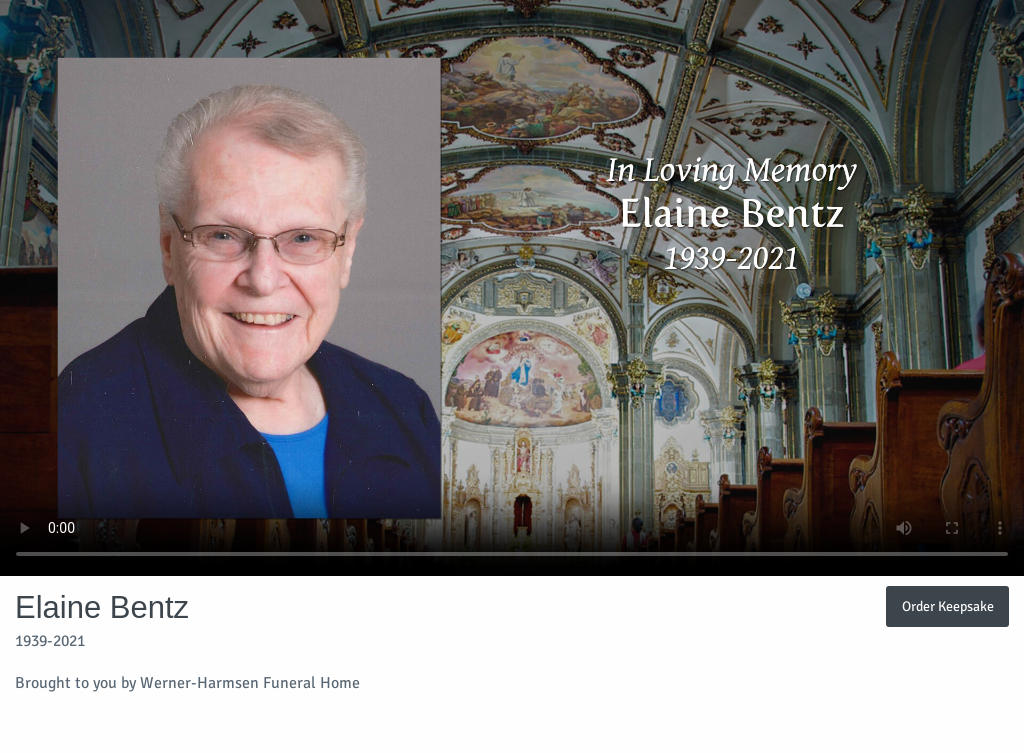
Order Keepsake (948, 606)
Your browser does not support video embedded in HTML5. (512, 288)
